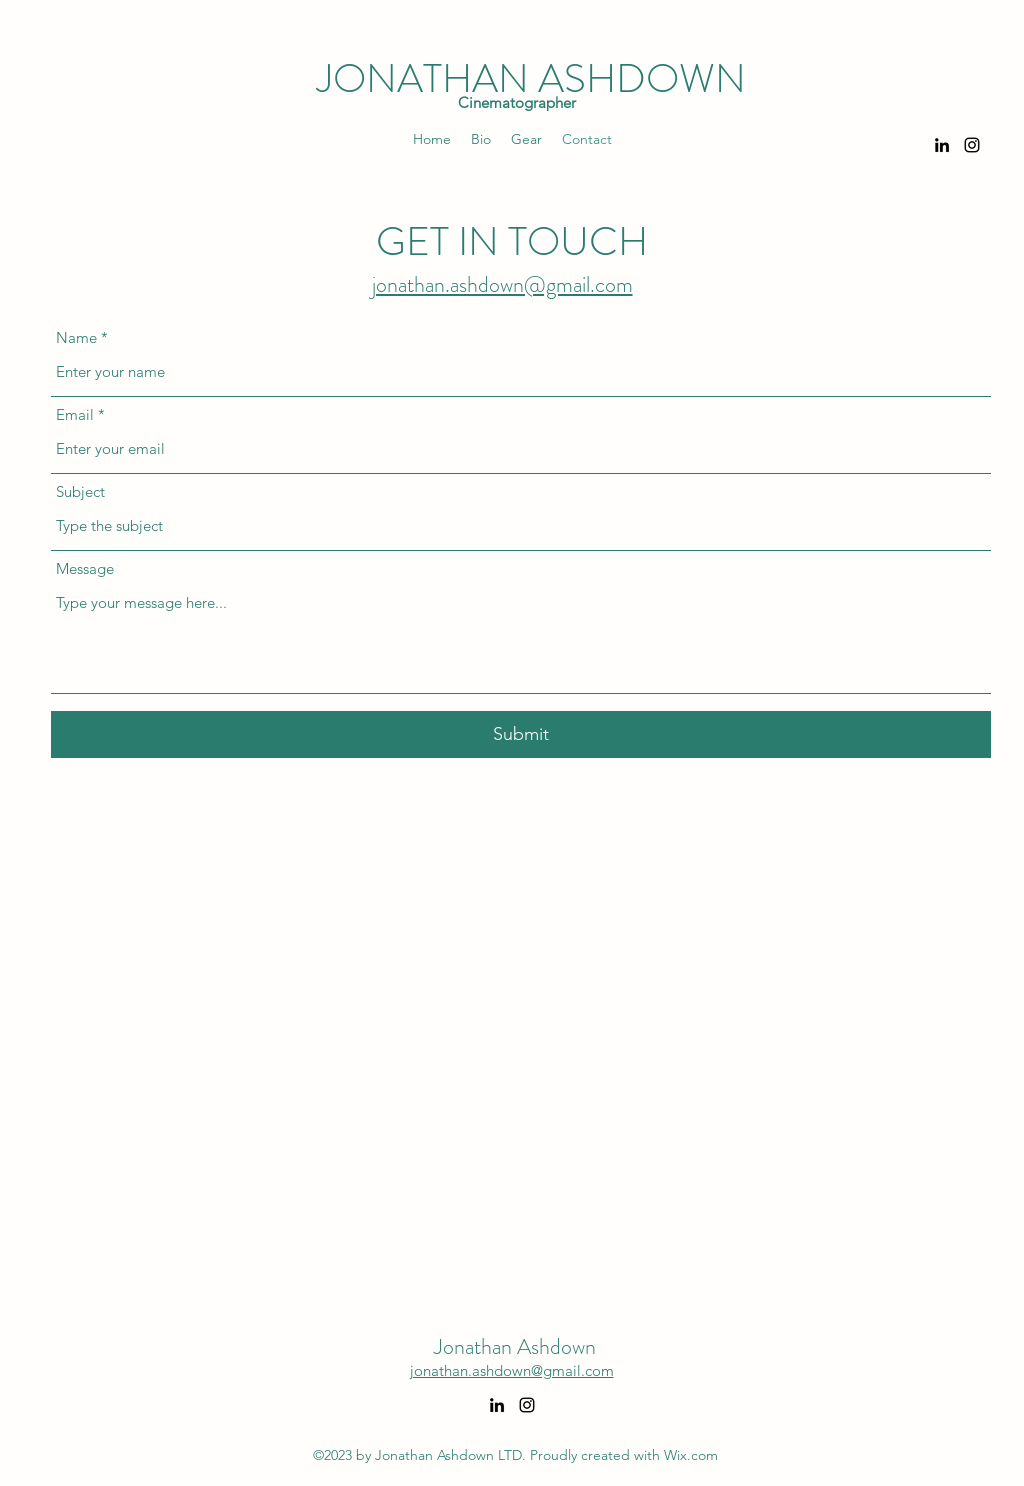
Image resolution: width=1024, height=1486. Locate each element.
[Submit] (521, 734)
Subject (80, 491)
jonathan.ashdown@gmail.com (502, 284)
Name (76, 337)
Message (85, 568)
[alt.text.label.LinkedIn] (942, 145)
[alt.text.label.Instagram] (972, 145)
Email (75, 414)
